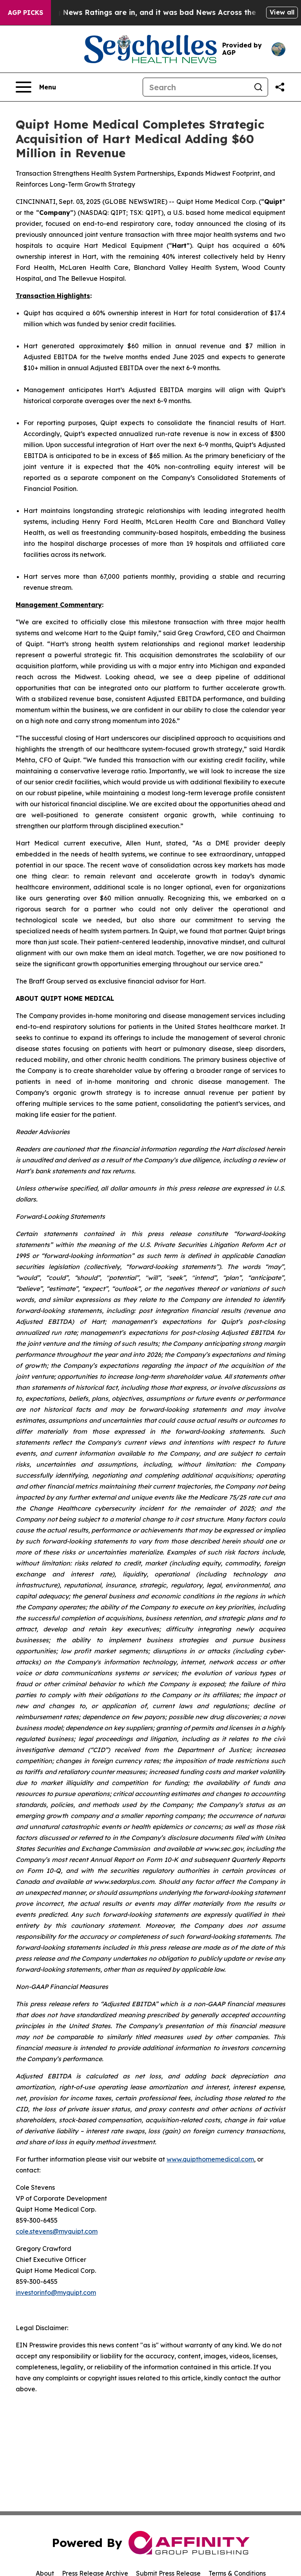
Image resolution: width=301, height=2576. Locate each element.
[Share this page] (279, 87)
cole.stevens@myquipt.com (57, 2231)
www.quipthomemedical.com (210, 2159)
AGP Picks (25, 12)
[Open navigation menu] (36, 87)
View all (282, 12)
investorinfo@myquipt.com (56, 2292)
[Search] (196, 87)
